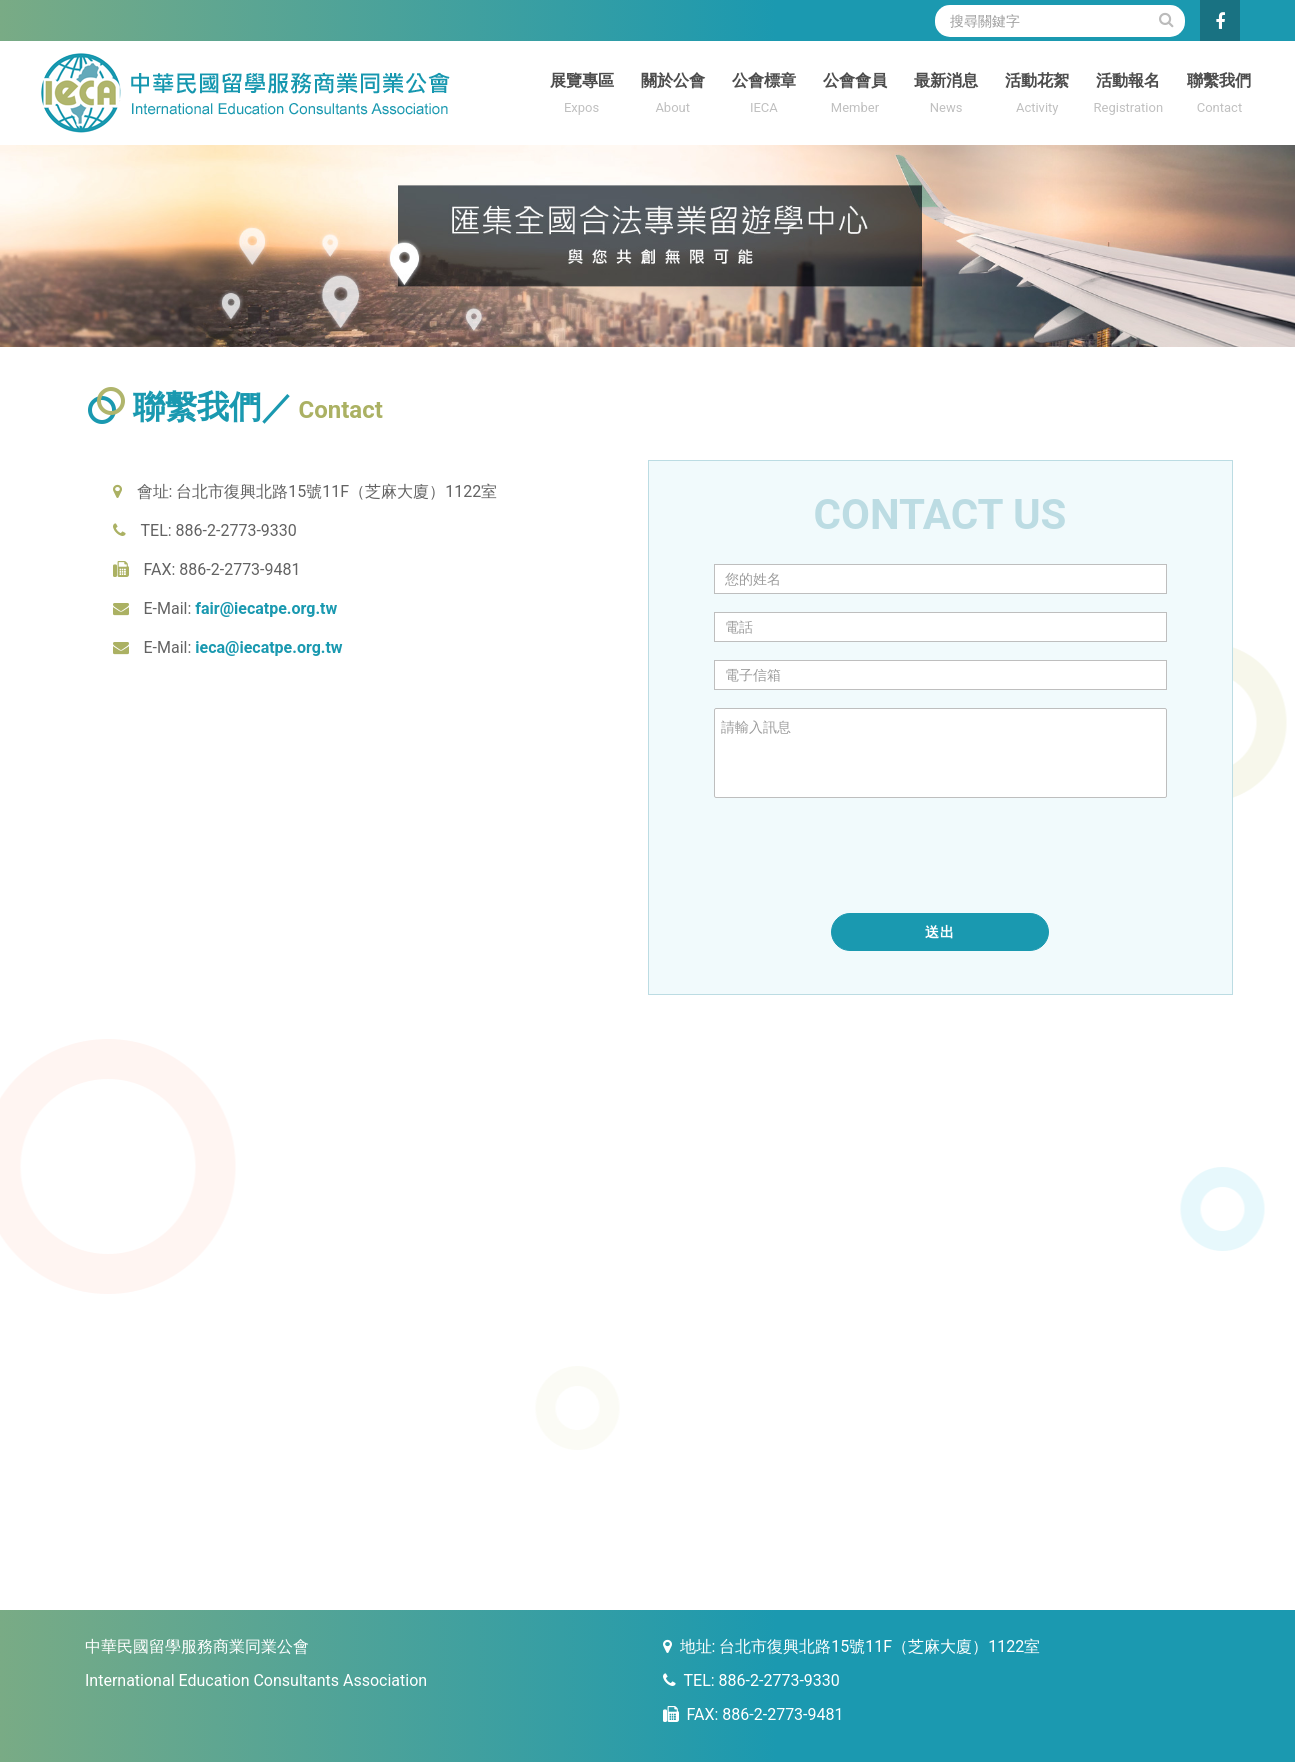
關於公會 (672, 95)
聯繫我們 (1219, 95)
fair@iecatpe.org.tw (266, 608)
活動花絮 (1037, 95)
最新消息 (946, 95)
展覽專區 (581, 95)
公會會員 (854, 95)
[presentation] (866, 856)
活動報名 (1128, 95)
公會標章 (763, 95)
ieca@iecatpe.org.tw (268, 647)
